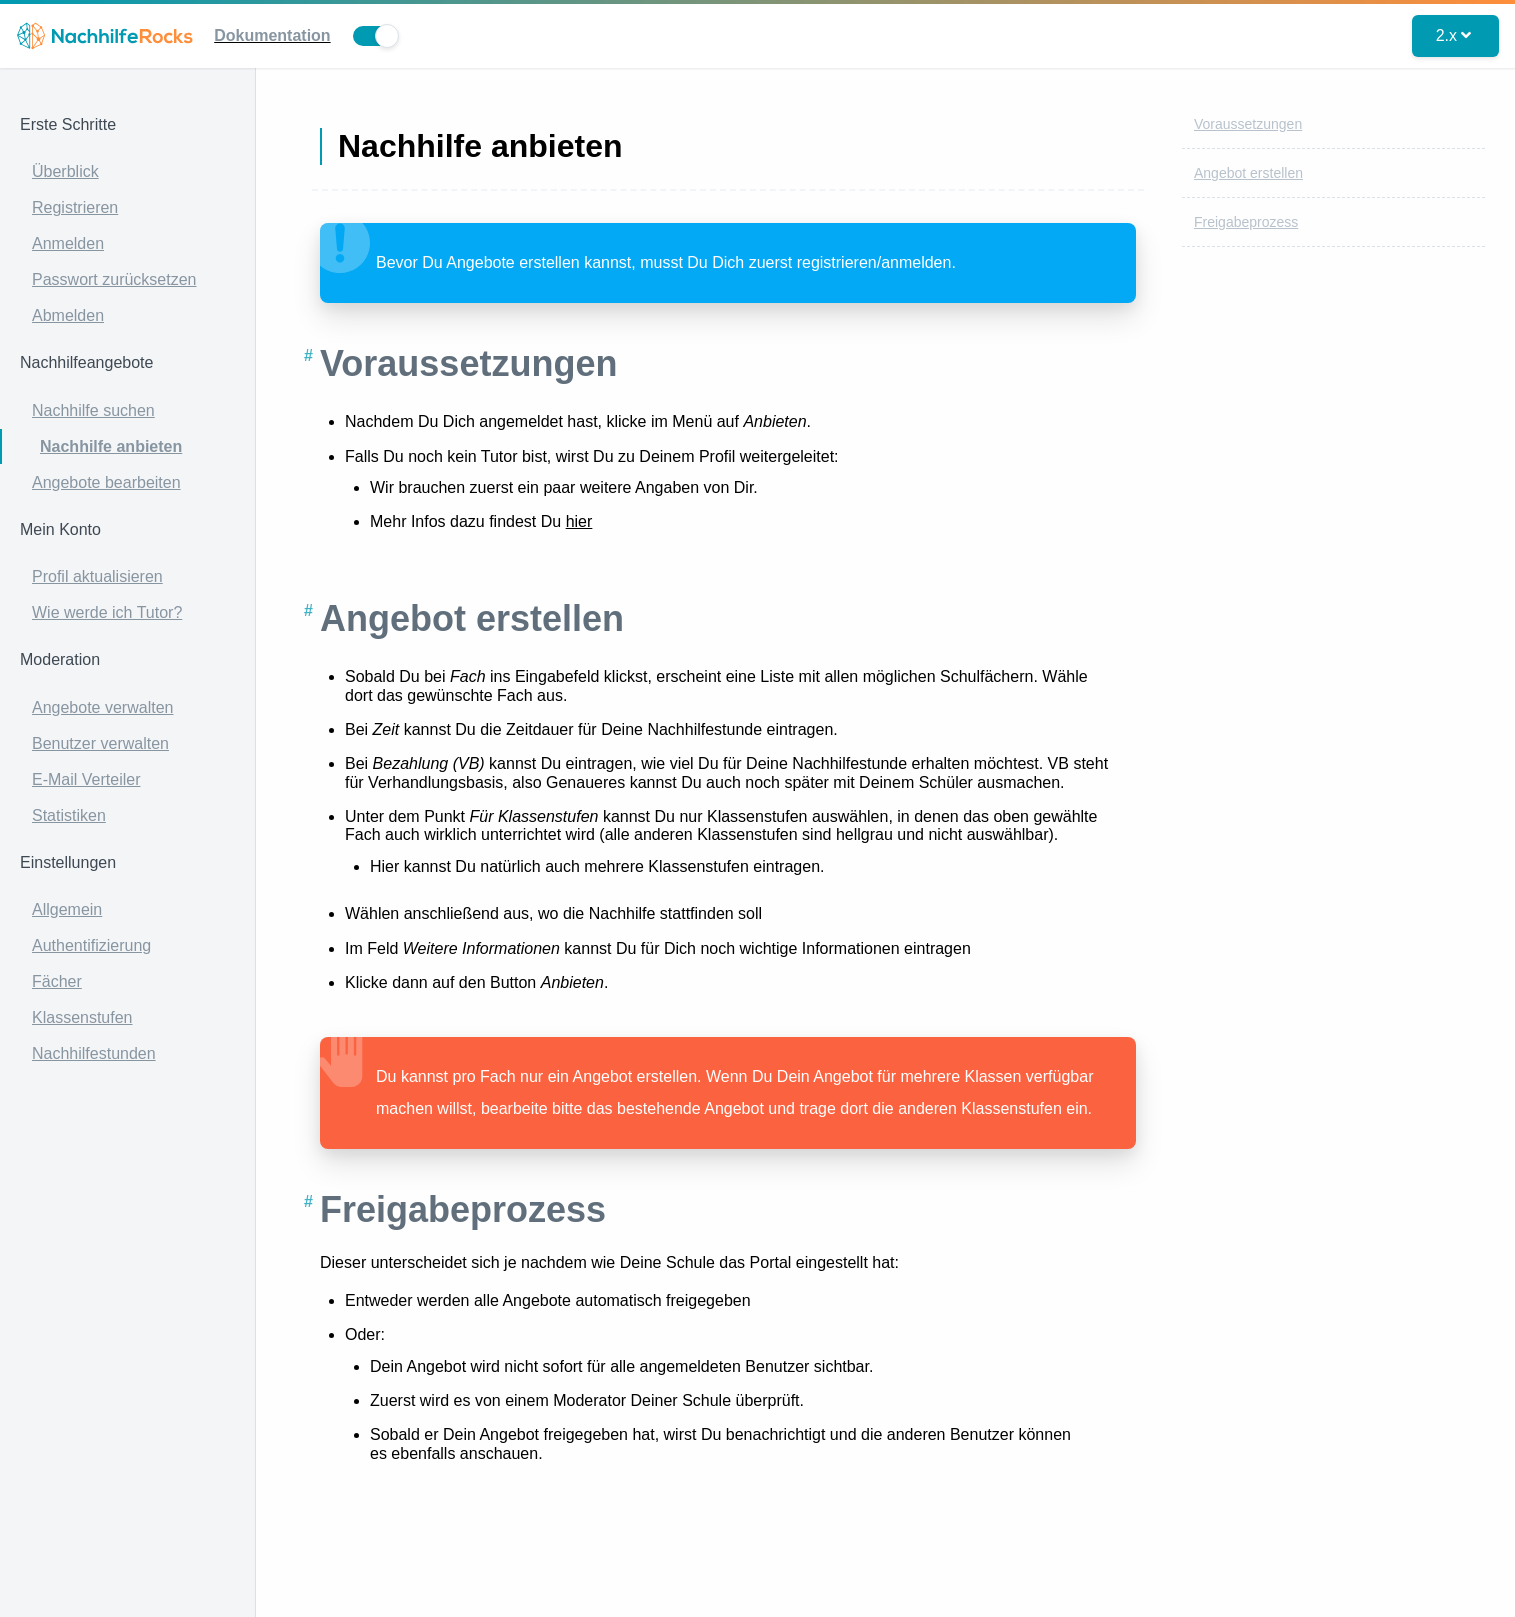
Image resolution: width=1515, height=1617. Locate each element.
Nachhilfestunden (94, 1053)
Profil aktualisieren (97, 576)
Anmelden (68, 243)
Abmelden (68, 315)
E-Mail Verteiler (86, 779)
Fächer (57, 981)
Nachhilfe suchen (93, 410)
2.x (1453, 35)
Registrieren (75, 207)
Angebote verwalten (102, 707)
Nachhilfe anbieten (111, 446)
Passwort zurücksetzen (114, 279)
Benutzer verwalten (100, 743)
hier (579, 521)
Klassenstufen (82, 1017)
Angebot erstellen (1248, 173)
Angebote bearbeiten (106, 482)
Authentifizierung (91, 945)
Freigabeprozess (1246, 222)
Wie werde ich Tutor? (107, 612)
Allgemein (67, 909)
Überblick (65, 171)
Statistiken (69, 815)
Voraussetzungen (1248, 124)
